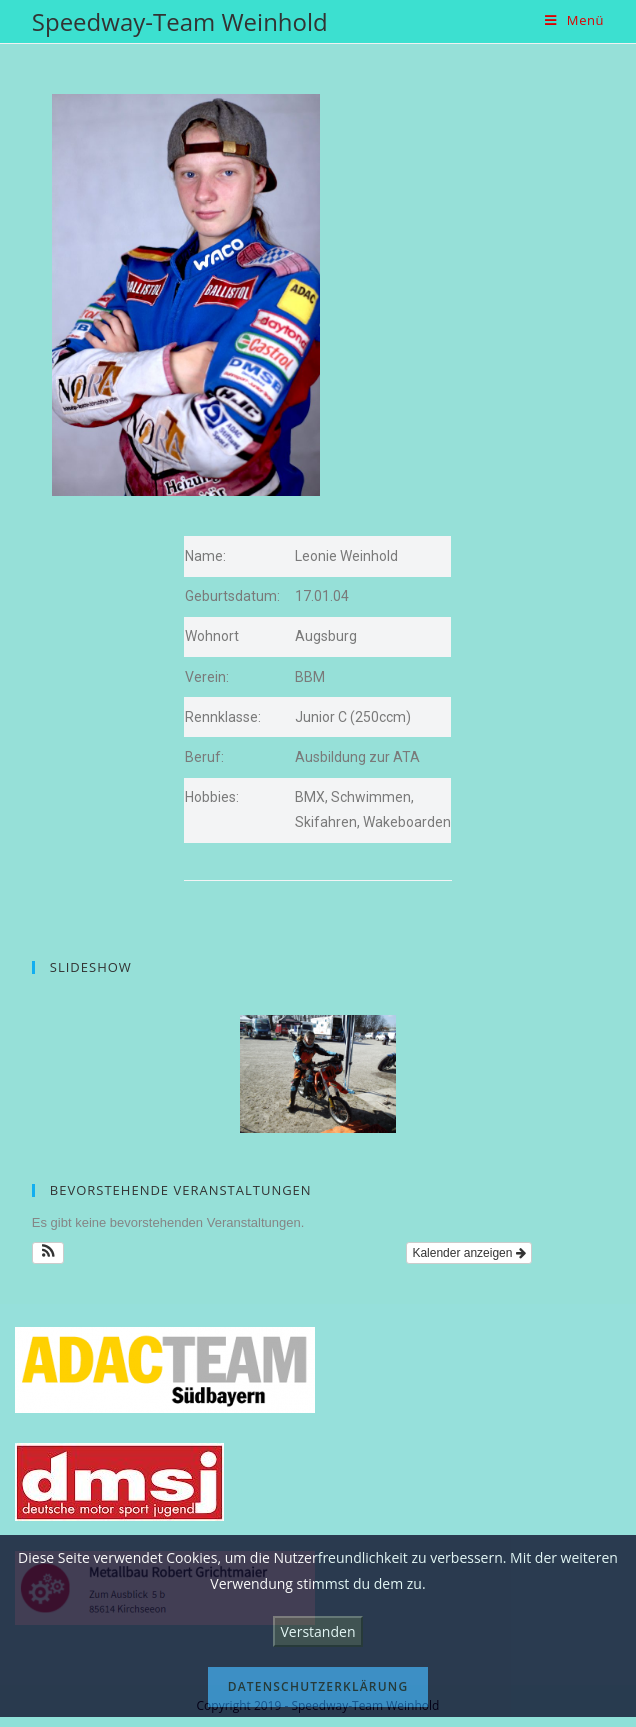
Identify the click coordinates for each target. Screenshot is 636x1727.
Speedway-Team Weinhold (180, 21)
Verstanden (318, 1631)
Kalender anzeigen (468, 1253)
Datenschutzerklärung (318, 1686)
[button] (48, 1253)
